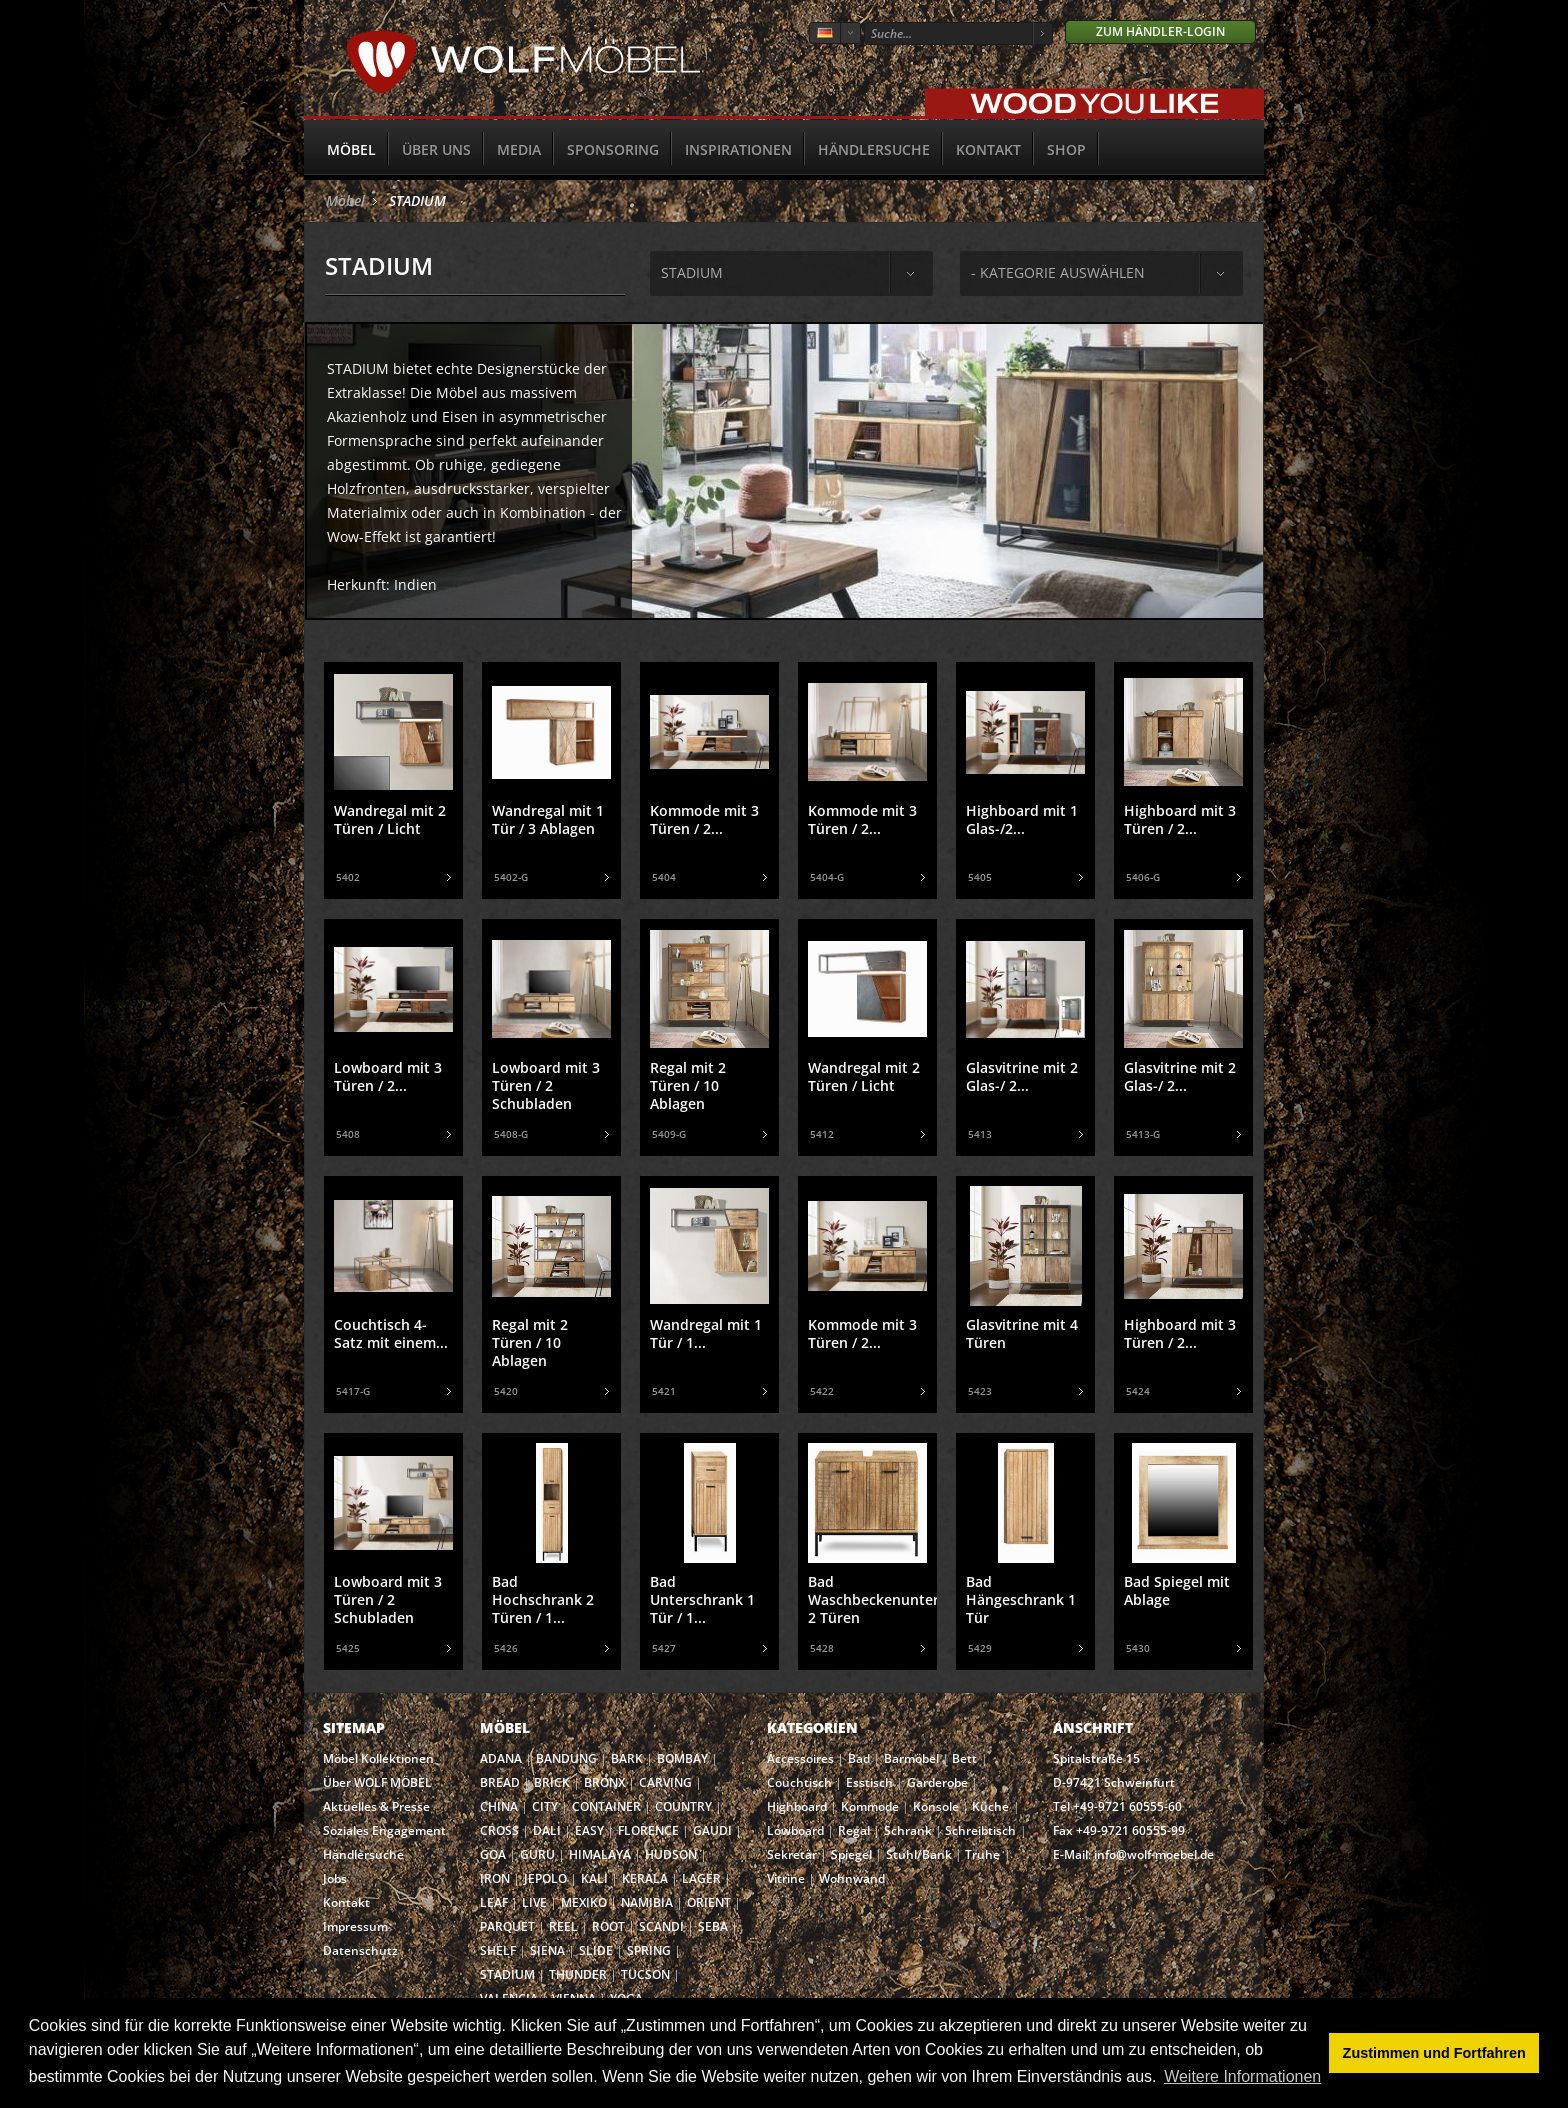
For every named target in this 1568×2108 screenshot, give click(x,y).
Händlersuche (874, 149)
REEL (563, 1926)
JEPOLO (545, 1878)
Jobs (335, 1878)
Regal (854, 1830)
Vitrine (786, 1878)
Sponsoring (613, 149)
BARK (627, 1758)
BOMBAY (682, 1758)
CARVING (665, 1782)
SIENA (547, 1950)
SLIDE (596, 1950)
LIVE (534, 1902)
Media (519, 149)
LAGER (701, 1878)
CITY (545, 1806)
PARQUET (507, 1926)
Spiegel (851, 1854)
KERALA (645, 1878)
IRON (495, 1878)
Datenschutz (360, 1950)
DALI (547, 1830)
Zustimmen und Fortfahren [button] (1434, 2053)
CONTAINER (606, 1806)
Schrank (908, 1830)
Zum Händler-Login (1160, 31)
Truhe (982, 1854)
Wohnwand (852, 1878)
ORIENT (709, 1902)
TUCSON (645, 1974)
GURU (537, 1854)
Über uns (436, 149)
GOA (493, 1854)
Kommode (870, 1806)
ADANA (501, 1758)
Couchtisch (799, 1782)
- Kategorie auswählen (1058, 272)
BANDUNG (566, 1758)
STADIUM (417, 200)
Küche (990, 1806)
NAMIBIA (647, 1902)
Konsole (936, 1806)
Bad (859, 1758)
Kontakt (988, 149)
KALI (594, 1878)
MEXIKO (584, 1902)
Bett (964, 1758)
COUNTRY (683, 1806)
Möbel (351, 149)
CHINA (499, 1806)
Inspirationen (738, 149)
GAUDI (712, 1830)
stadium (692, 272)
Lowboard (795, 1830)
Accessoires (800, 1758)
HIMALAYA (600, 1854)
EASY (589, 1830)
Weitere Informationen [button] (1242, 2076)
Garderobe (937, 1782)
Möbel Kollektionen (378, 1758)
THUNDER (578, 1974)
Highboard (797, 1806)
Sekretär (792, 1854)
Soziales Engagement (384, 1830)
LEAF (494, 1902)
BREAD (500, 1782)
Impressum (355, 1926)
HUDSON (671, 1854)
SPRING (649, 1950)
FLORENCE (648, 1830)
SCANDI (661, 1926)
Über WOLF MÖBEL (377, 1782)
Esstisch (869, 1782)
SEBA (713, 1926)
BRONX (604, 1782)
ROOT (608, 1926)
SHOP (1066, 149)
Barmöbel (911, 1758)
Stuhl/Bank (919, 1854)
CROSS (499, 1830)
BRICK (552, 1782)
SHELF (498, 1950)
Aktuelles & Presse (376, 1806)
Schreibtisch (980, 1830)
